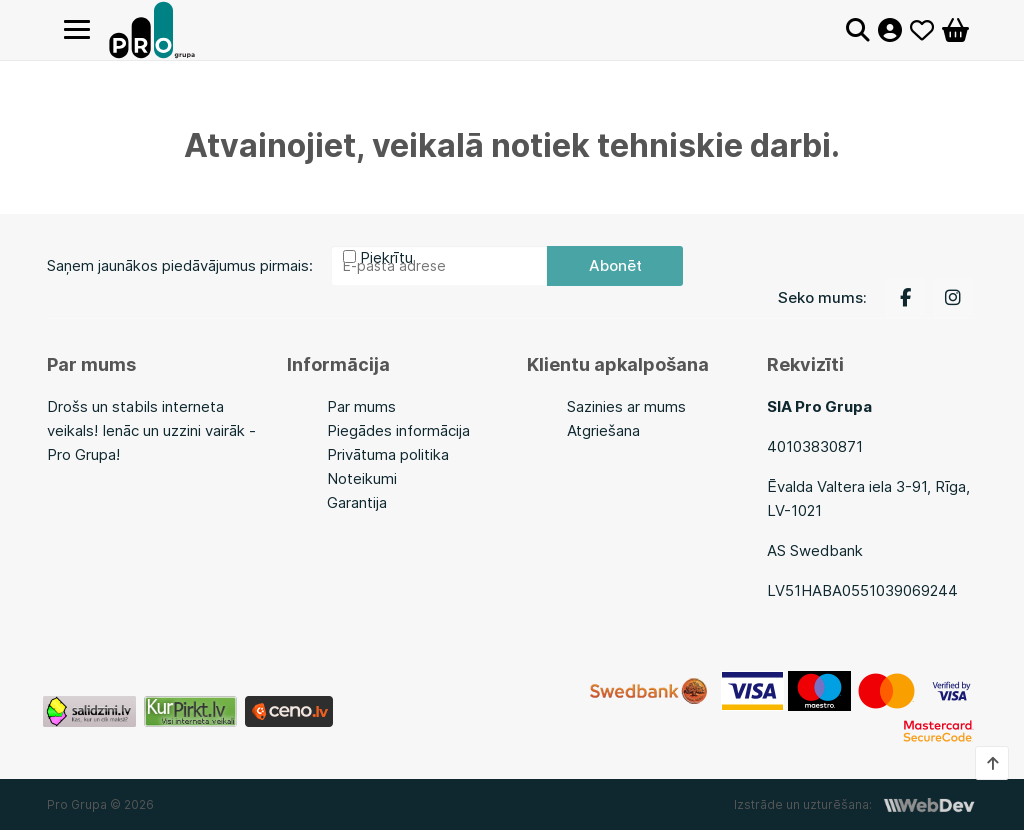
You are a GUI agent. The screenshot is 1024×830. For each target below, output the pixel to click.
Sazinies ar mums (626, 406)
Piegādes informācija (398, 430)
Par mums (361, 406)
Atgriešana (603, 430)
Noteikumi (362, 478)
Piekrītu (386, 257)
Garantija (357, 502)
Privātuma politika (388, 454)
